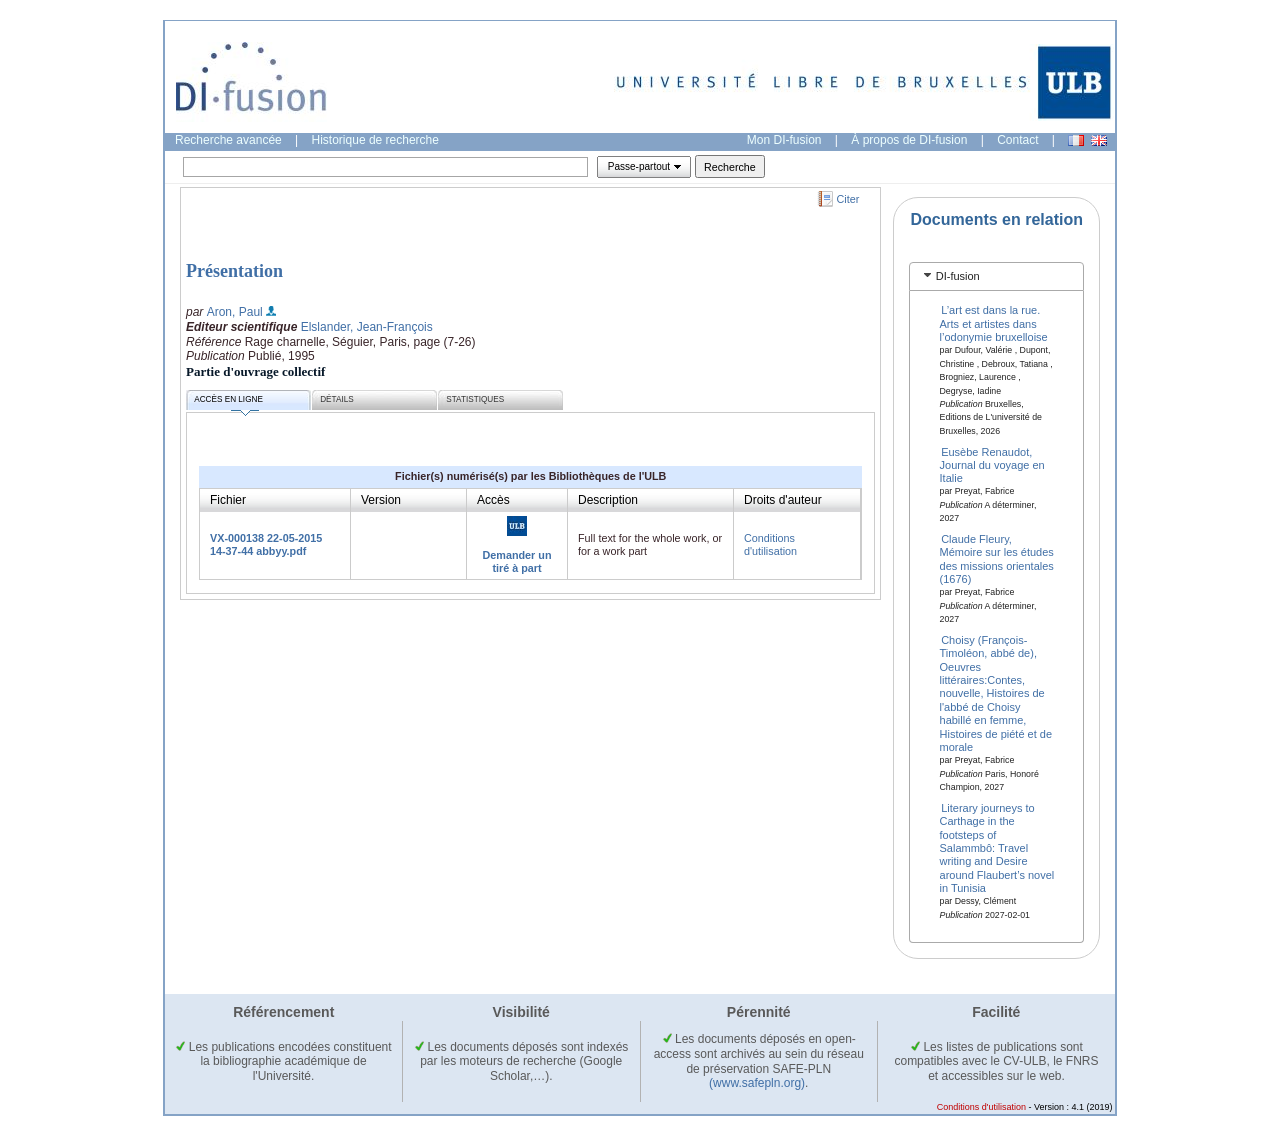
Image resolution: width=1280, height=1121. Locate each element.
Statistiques (475, 399)
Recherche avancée (228, 140)
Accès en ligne (228, 402)
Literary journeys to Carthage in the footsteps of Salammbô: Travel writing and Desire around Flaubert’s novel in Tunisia (997, 847)
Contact (1017, 140)
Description (608, 500)
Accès (493, 500)
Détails (337, 399)
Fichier (228, 500)
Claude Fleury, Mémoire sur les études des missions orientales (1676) (997, 559)
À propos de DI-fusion (909, 140)
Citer (848, 199)
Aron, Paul (235, 312)
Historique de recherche (375, 140)
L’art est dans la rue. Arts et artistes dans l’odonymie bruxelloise (994, 323)
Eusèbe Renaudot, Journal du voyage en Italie (992, 464)
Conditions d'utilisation (770, 544)
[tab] (996, 276)
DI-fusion (958, 276)
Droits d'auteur (783, 500)
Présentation (234, 271)
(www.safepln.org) (757, 1083)
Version (381, 500)
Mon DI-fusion (784, 140)
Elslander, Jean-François (367, 327)
